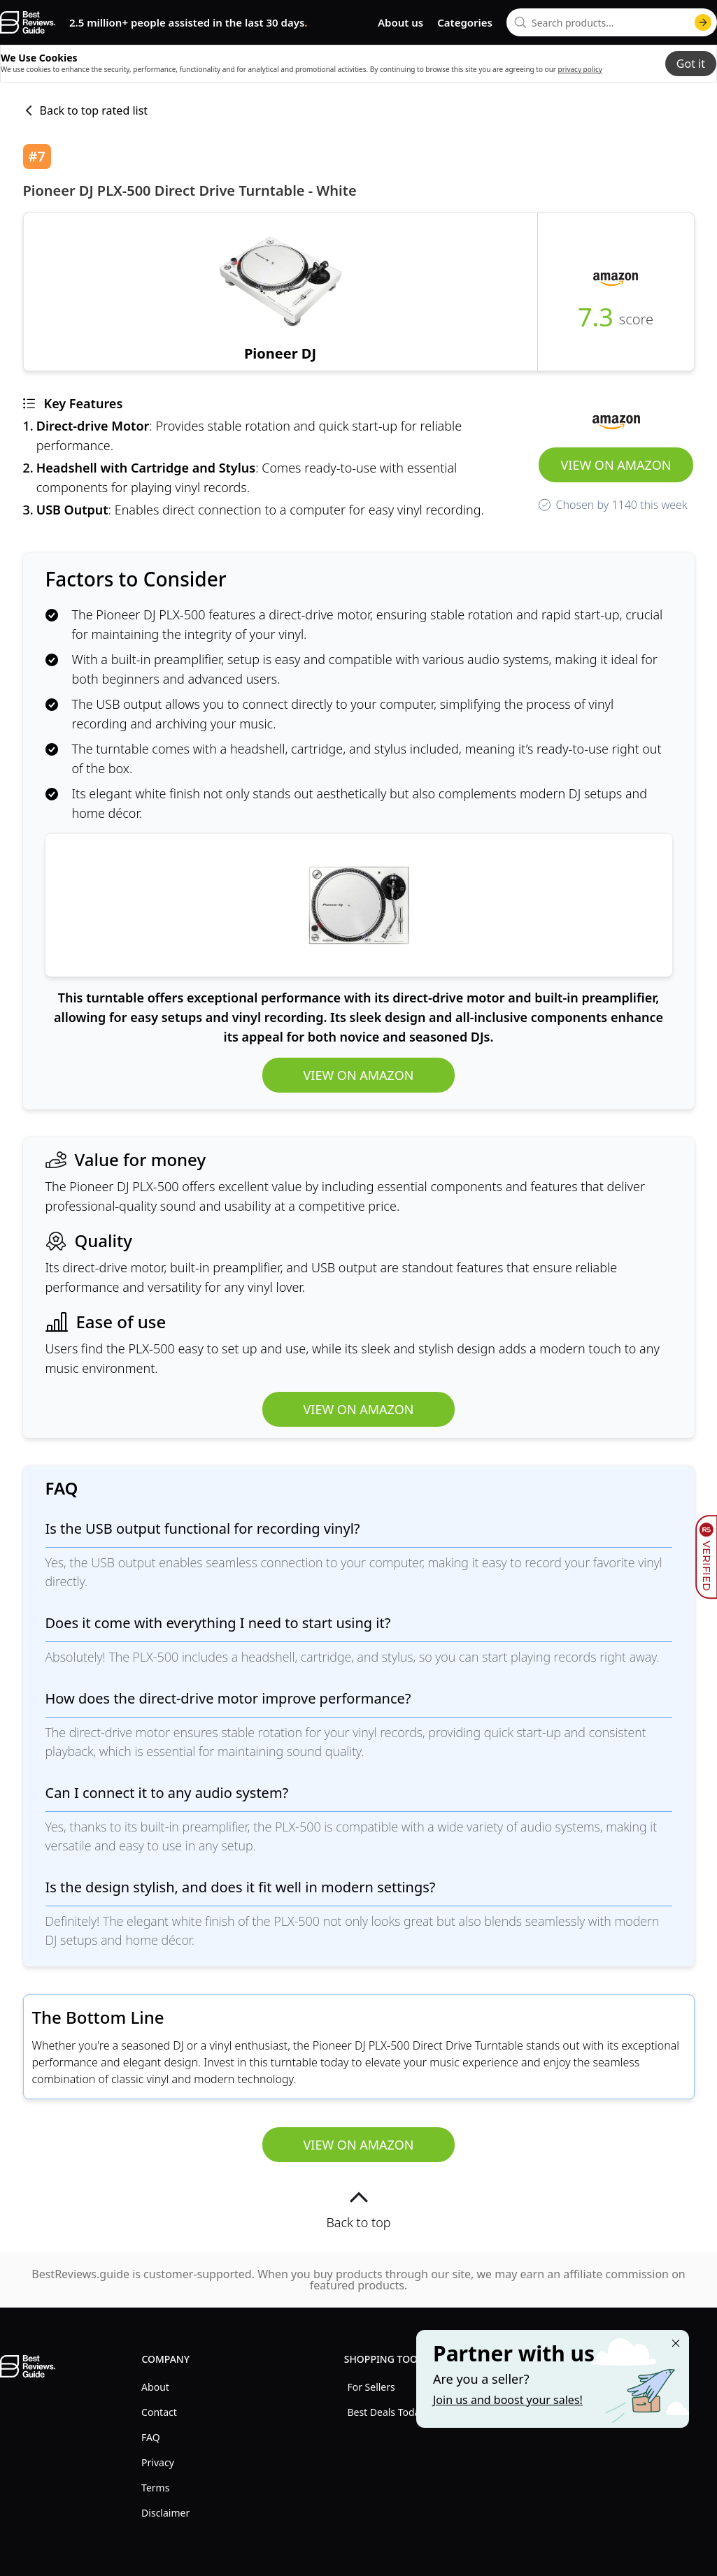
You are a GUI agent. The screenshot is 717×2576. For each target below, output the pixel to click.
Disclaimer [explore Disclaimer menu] (165, 2512)
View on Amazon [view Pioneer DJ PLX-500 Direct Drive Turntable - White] (616, 464)
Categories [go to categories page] (464, 22)
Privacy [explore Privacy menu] (157, 2462)
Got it (690, 63)
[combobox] (612, 22)
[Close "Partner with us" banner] (676, 2343)
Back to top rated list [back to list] (85, 110)
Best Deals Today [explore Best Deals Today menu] (386, 2412)
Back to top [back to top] (358, 2209)
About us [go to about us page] (400, 22)
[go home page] (27, 22)
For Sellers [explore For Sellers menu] (371, 2387)
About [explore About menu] (155, 2387)
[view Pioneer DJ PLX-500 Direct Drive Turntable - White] (280, 291)
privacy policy (580, 69)
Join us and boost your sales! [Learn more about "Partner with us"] (508, 2400)
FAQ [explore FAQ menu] (150, 2437)
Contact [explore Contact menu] (159, 2412)
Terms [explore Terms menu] (155, 2487)
